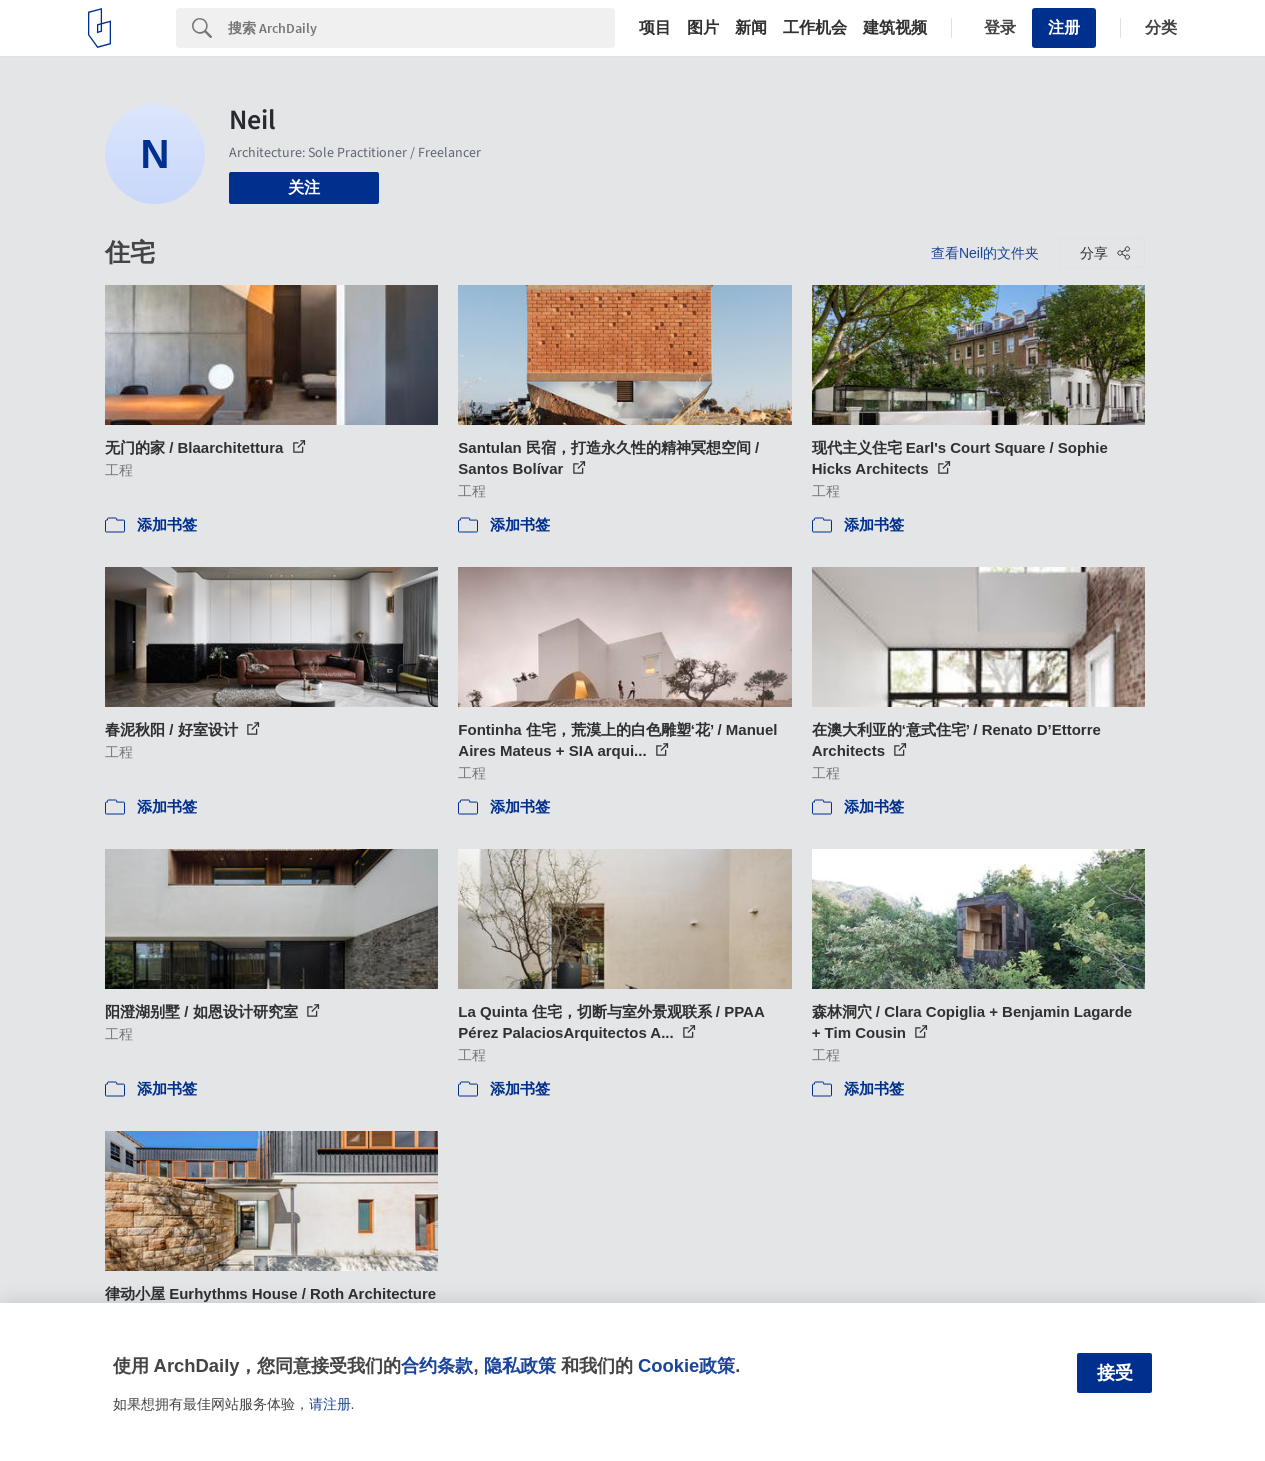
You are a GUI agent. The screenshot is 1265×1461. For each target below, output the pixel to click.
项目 (655, 28)
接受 (1115, 1373)
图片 (703, 28)
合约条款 (437, 1365)
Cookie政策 (686, 1365)
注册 (1064, 27)
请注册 (330, 1404)
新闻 (751, 28)
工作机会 (815, 28)
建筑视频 (895, 28)
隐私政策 (520, 1365)
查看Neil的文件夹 (985, 253)
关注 (304, 187)
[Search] (421, 28)
